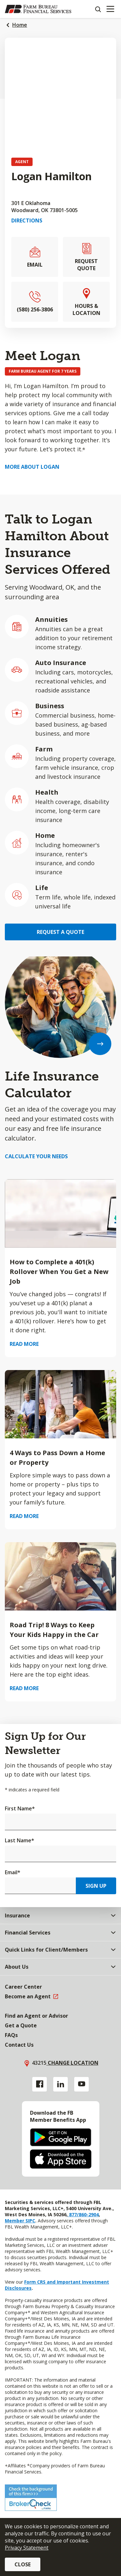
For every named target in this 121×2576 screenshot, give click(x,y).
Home (19, 24)
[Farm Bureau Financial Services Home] (38, 9)
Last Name (19, 1840)
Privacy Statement (26, 2547)
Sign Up (96, 1885)
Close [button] (23, 2564)
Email (12, 1872)
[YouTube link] (81, 2084)
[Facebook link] (39, 2084)
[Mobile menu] (110, 9)
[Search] (97, 9)
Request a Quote (60, 931)
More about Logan (32, 466)
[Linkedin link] (60, 2084)
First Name (20, 1808)
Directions (26, 220)
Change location (72, 2062)
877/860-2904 (83, 2214)
